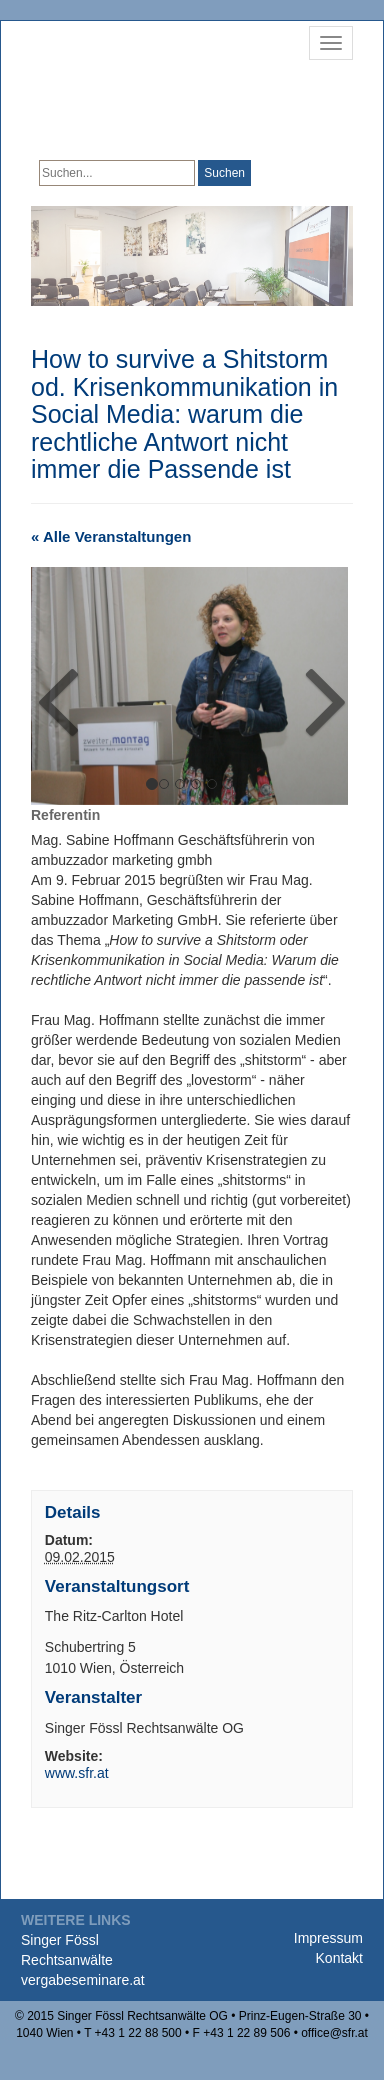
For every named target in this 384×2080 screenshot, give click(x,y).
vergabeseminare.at (83, 1980)
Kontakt (339, 1958)
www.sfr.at (77, 1773)
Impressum (328, 1938)
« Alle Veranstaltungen (111, 536)
